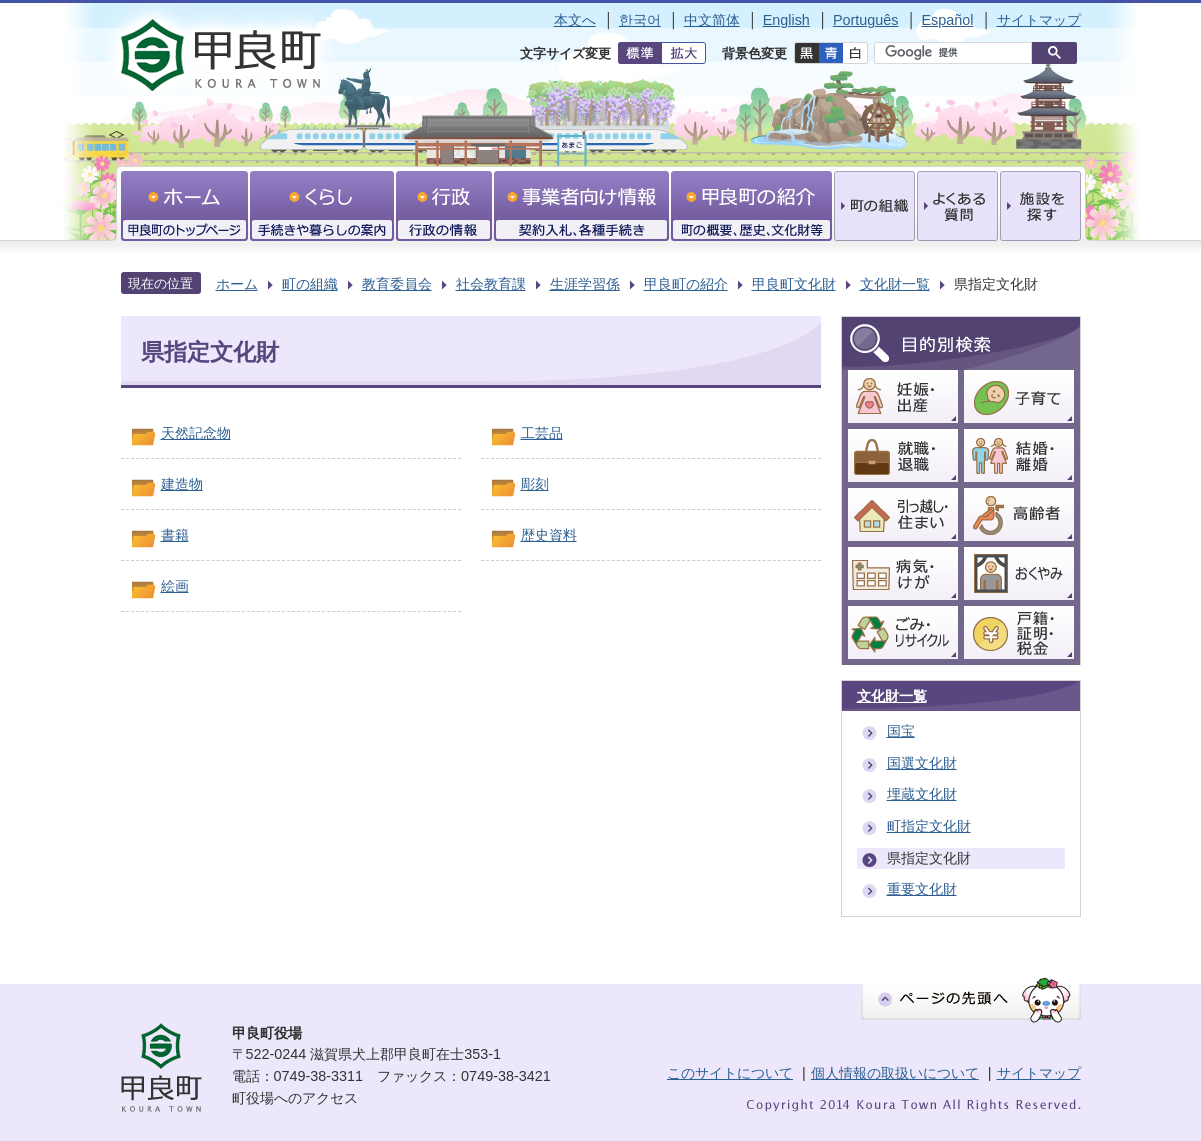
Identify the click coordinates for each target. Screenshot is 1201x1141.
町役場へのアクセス (295, 1098)
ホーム (237, 284)
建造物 (182, 484)
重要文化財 (922, 889)
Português (866, 20)
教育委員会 (397, 284)
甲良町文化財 (794, 284)
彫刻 (535, 484)
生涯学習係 (585, 284)
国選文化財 (922, 763)
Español (947, 20)
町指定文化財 (929, 826)
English (786, 20)
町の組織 (310, 284)
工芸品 (542, 433)
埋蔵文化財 (922, 794)
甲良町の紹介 (686, 284)
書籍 (175, 535)
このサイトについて (730, 1073)
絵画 (175, 586)
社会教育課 (491, 284)
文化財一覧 (895, 284)
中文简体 (712, 20)
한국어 (640, 20)
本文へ (575, 20)
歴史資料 (549, 535)
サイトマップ (1039, 20)
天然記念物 (196, 433)
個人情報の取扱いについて (895, 1073)
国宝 (901, 731)
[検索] (958, 53)
